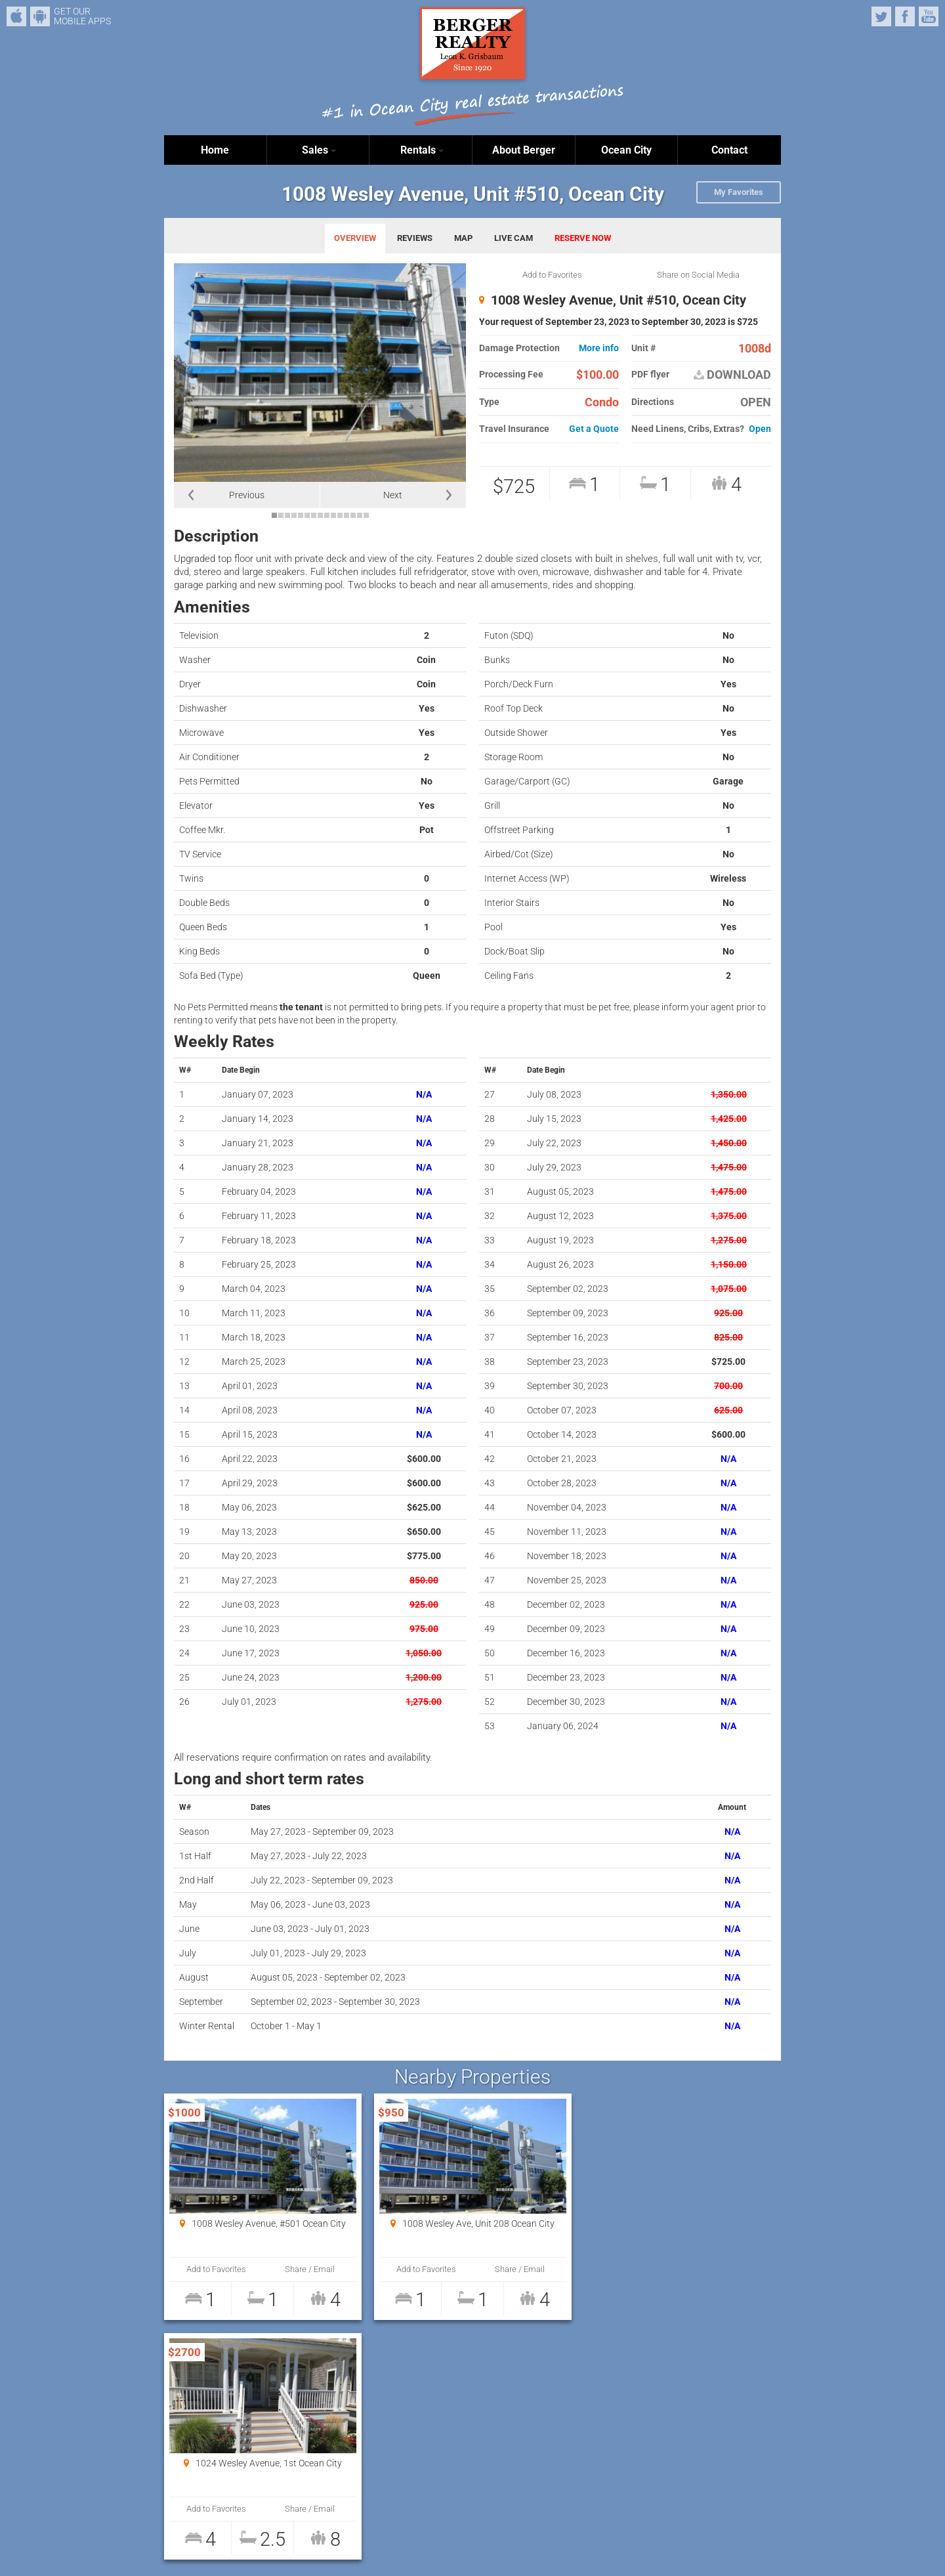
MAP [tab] (463, 238)
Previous (246, 495)
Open (760, 429)
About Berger (523, 150)
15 (366, 515)
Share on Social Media (698, 275)
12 (346, 515)
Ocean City (626, 150)
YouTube (928, 16)
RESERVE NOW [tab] (583, 238)
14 (359, 515)
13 (353, 515)
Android (40, 16)
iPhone (16, 16)
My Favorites (738, 192)
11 (340, 515)
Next (392, 495)
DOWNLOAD (732, 375)
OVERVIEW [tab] (355, 238)
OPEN (755, 402)
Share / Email (309, 2269)
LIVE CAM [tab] (513, 238)
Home (215, 150)
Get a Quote (594, 429)
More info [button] (599, 348)
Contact (729, 150)
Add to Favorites (552, 275)
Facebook (905, 16)
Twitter (881, 16)
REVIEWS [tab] (414, 238)
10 (333, 515)
